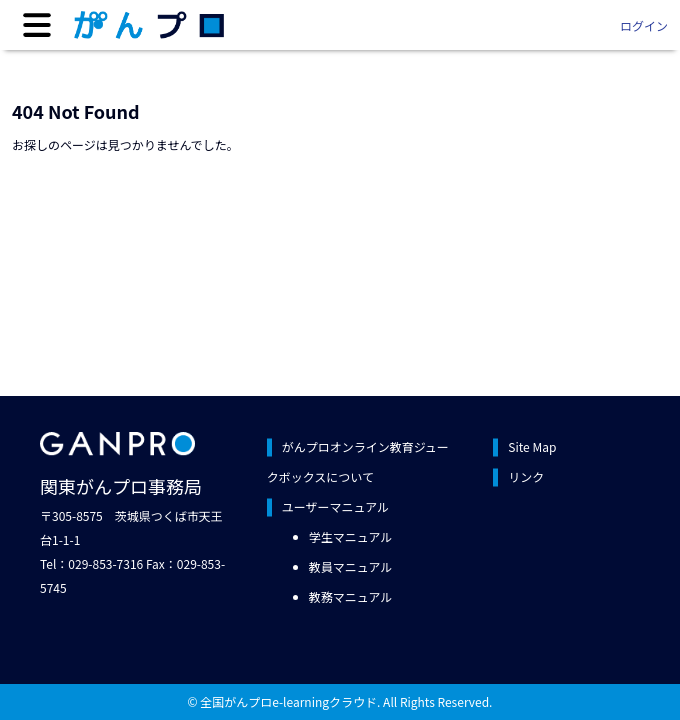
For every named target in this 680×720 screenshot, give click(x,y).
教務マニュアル (351, 596)
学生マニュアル (351, 536)
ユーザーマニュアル (335, 506)
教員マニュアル (351, 566)
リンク (526, 476)
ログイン (644, 25)
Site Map (532, 446)
